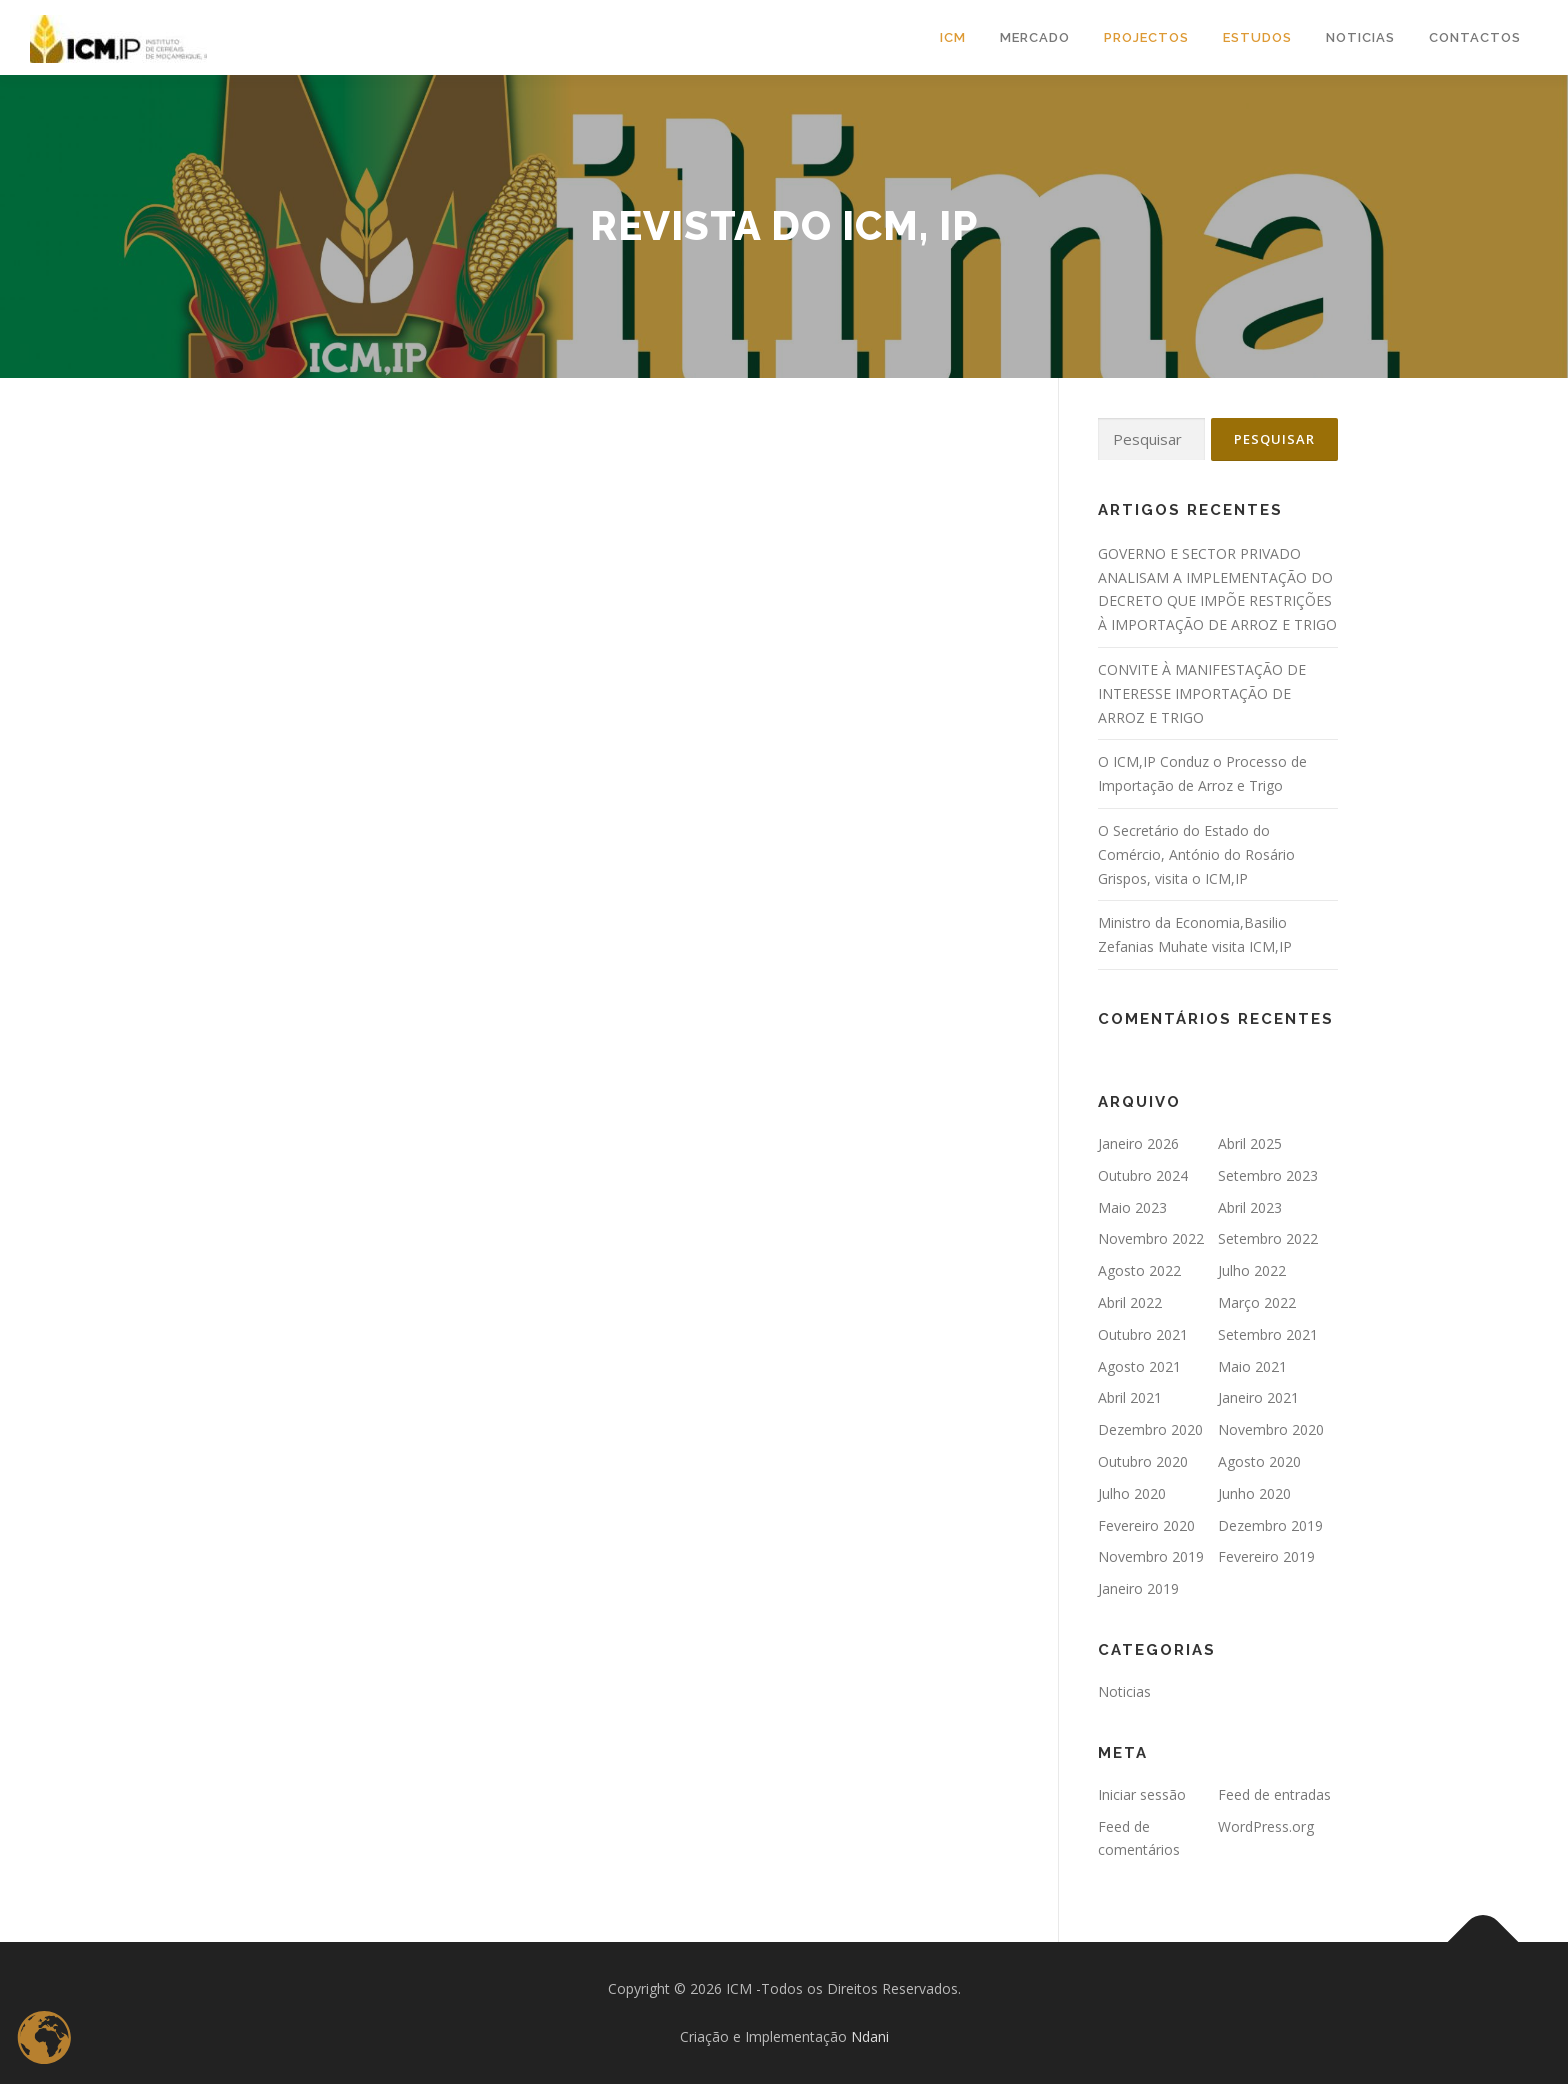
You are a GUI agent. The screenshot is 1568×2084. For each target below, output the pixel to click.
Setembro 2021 (1268, 1334)
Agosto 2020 (1259, 1461)
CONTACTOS (1475, 37)
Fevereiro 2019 (1266, 1556)
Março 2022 (1257, 1302)
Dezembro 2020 (1150, 1429)
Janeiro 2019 (1138, 1588)
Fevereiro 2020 (1146, 1525)
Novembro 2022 (1151, 1238)
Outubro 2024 (1143, 1175)
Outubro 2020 (1143, 1461)
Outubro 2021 (1143, 1334)
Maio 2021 (1252, 1366)
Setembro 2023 (1268, 1175)
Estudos (1257, 37)
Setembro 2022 (1268, 1238)
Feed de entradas (1274, 1794)
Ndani (870, 2036)
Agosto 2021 (1139, 1366)
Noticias (1124, 1691)
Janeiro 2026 (1138, 1143)
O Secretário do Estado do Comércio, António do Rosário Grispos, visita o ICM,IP (1196, 854)
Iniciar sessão (1142, 1794)
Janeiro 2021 (1258, 1397)
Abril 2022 (1130, 1302)
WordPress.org (1266, 1826)
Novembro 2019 (1151, 1556)
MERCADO (1035, 37)
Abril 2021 (1130, 1397)
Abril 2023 (1250, 1207)
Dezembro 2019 (1270, 1525)
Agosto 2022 (1139, 1270)
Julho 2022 (1252, 1270)
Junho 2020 (1254, 1493)
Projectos (1146, 37)
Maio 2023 (1132, 1207)
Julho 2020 (1132, 1493)
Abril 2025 (1250, 1143)
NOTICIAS (1360, 37)
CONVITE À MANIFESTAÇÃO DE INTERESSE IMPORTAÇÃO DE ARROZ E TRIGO (1202, 693)
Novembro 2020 (1271, 1429)
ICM (953, 37)
